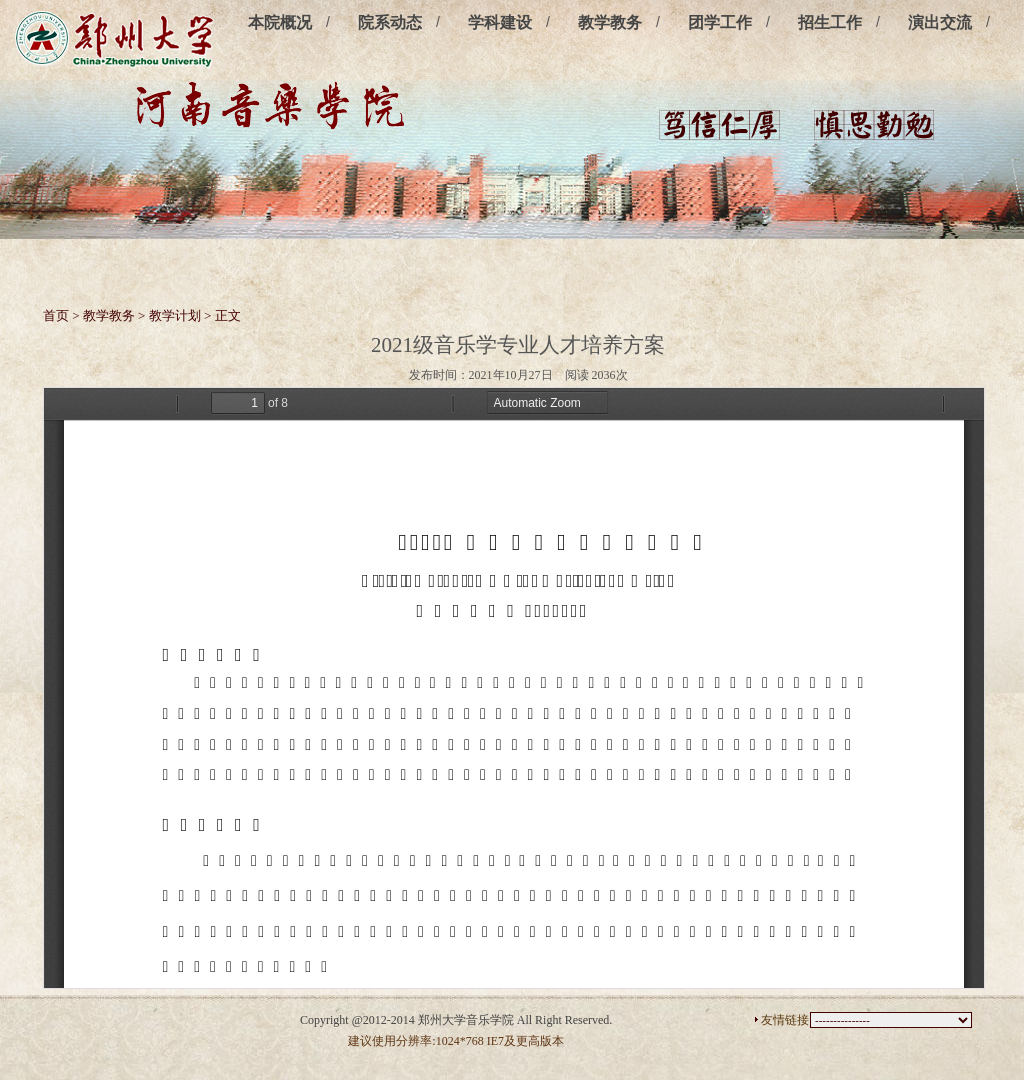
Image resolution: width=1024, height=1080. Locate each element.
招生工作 (830, 22)
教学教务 (610, 22)
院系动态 (390, 22)
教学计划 (175, 315)
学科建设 (500, 22)
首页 (56, 315)
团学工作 (720, 22)
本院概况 (280, 22)
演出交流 (940, 22)
